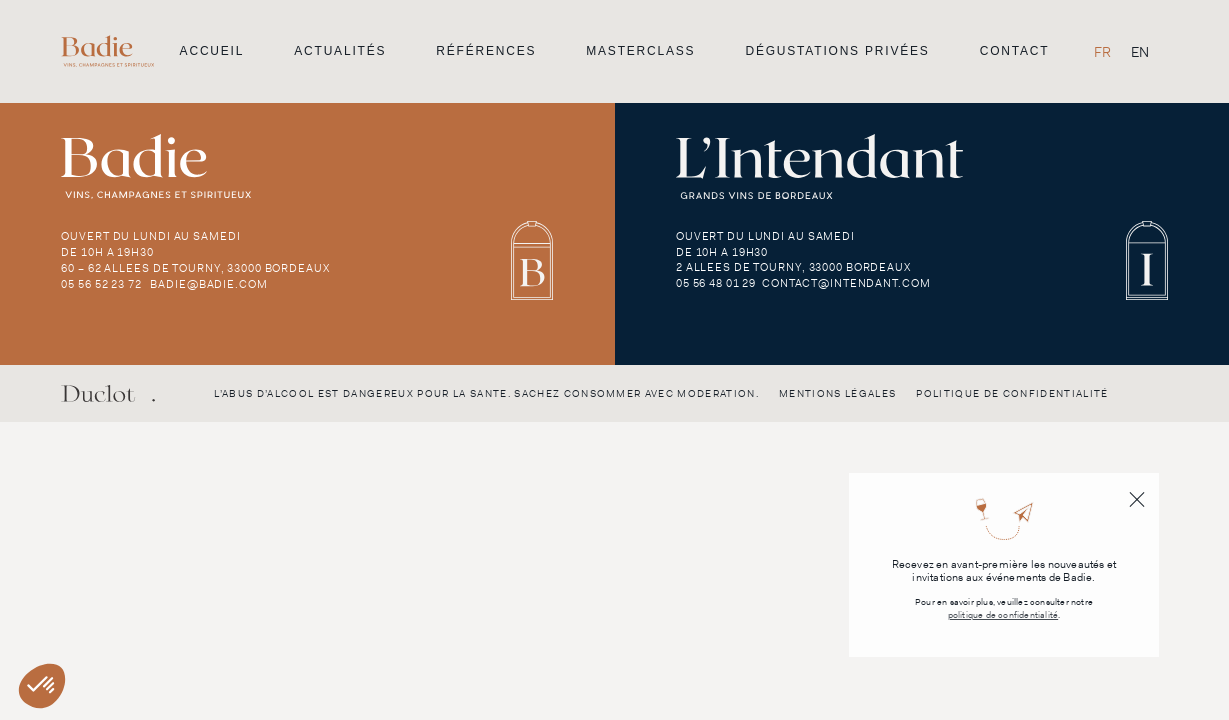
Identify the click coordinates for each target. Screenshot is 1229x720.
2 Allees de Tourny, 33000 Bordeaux (793, 267)
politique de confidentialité (1003, 615)
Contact (1015, 51)
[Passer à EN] (1140, 51)
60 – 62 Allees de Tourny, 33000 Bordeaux (195, 268)
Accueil (212, 51)
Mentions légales (837, 393)
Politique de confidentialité (1012, 393)
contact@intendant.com (846, 283)
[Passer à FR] (1102, 51)
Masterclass (640, 51)
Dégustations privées (837, 51)
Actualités (340, 51)
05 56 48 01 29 (716, 283)
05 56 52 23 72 (101, 284)
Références (486, 51)
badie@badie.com (208, 284)
